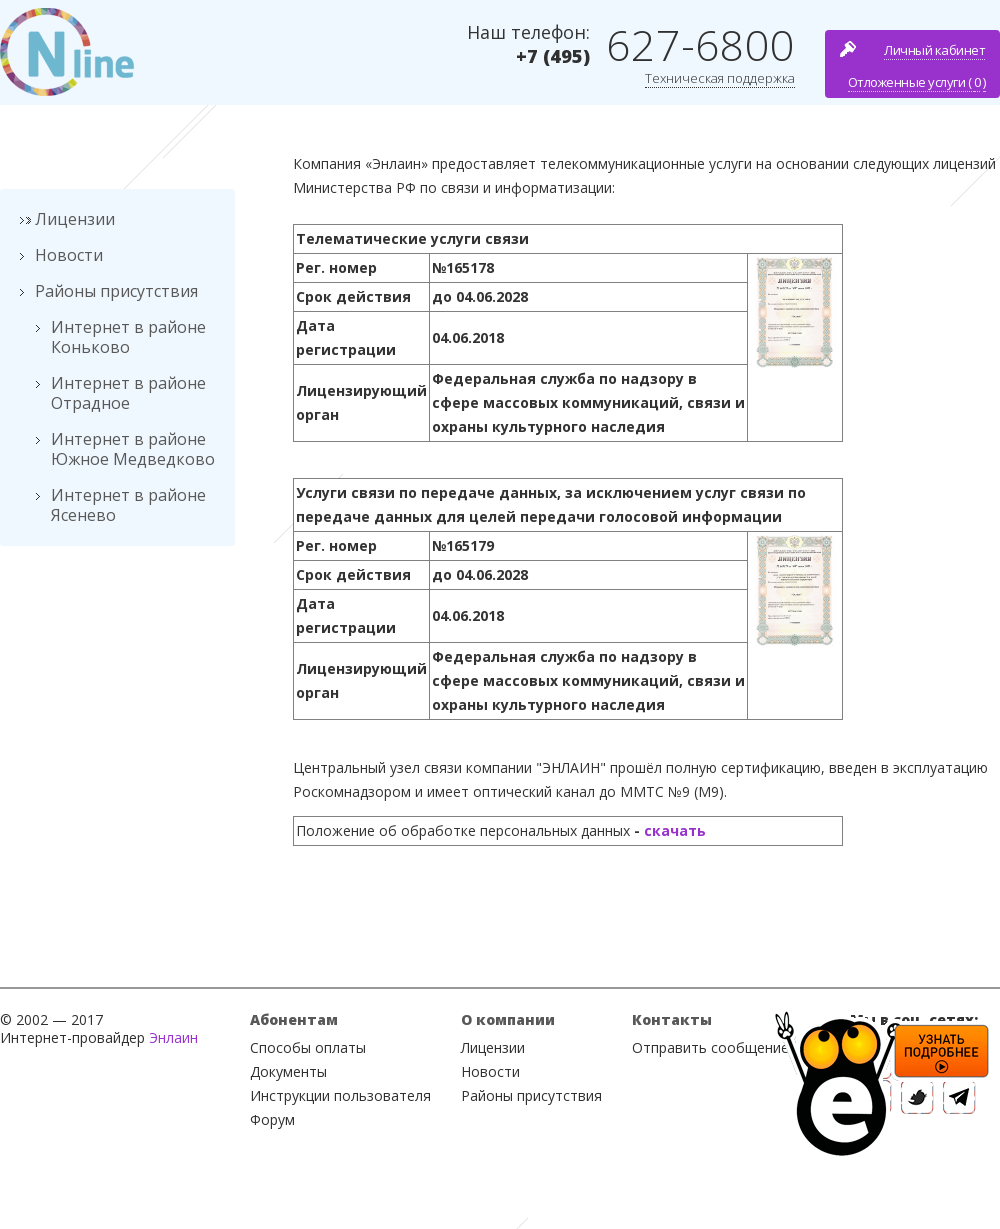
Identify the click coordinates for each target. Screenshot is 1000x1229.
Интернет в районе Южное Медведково (133, 449)
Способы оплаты (308, 1047)
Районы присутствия (116, 291)
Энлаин (173, 1037)
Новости (69, 255)
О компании (508, 1019)
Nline (67, 52)
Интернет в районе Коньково (128, 337)
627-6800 (700, 44)
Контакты (672, 1019)
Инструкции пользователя (340, 1095)
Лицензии (75, 219)
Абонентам (294, 1019)
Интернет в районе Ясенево (128, 505)
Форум (272, 1119)
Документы (288, 1071)
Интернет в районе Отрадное (128, 393)
